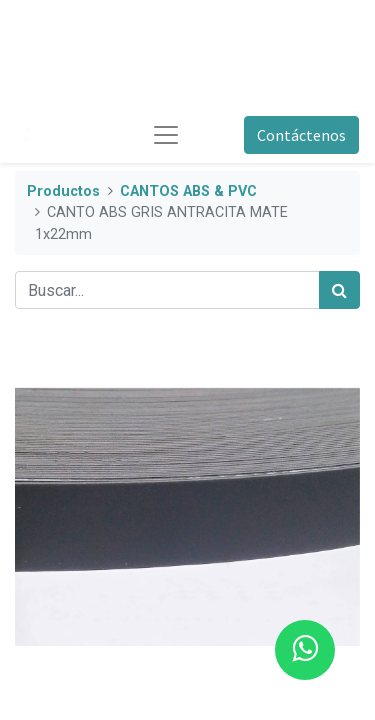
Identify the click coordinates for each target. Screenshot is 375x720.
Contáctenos (301, 135)
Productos (63, 191)
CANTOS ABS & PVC (188, 191)
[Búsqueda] (339, 290)
